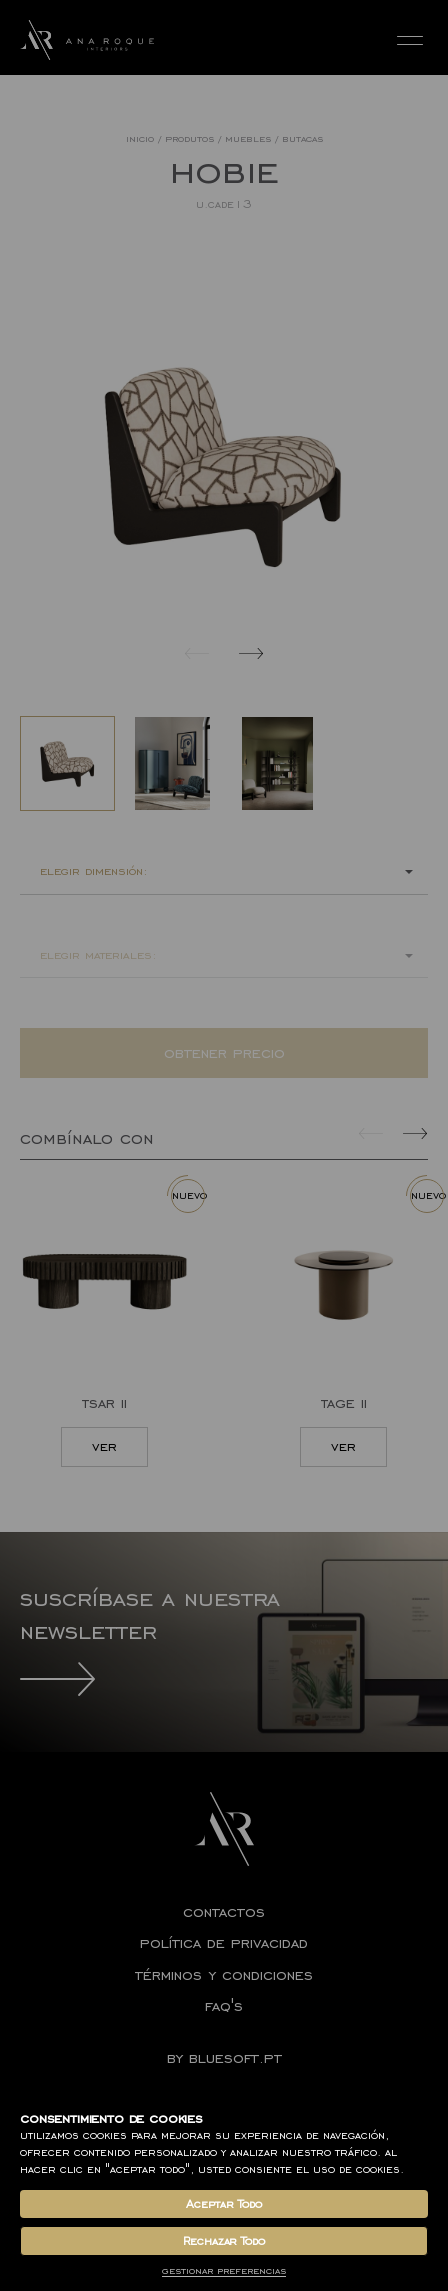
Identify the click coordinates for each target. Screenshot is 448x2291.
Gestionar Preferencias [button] (224, 2270)
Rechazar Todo (224, 2241)
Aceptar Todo (223, 2204)
